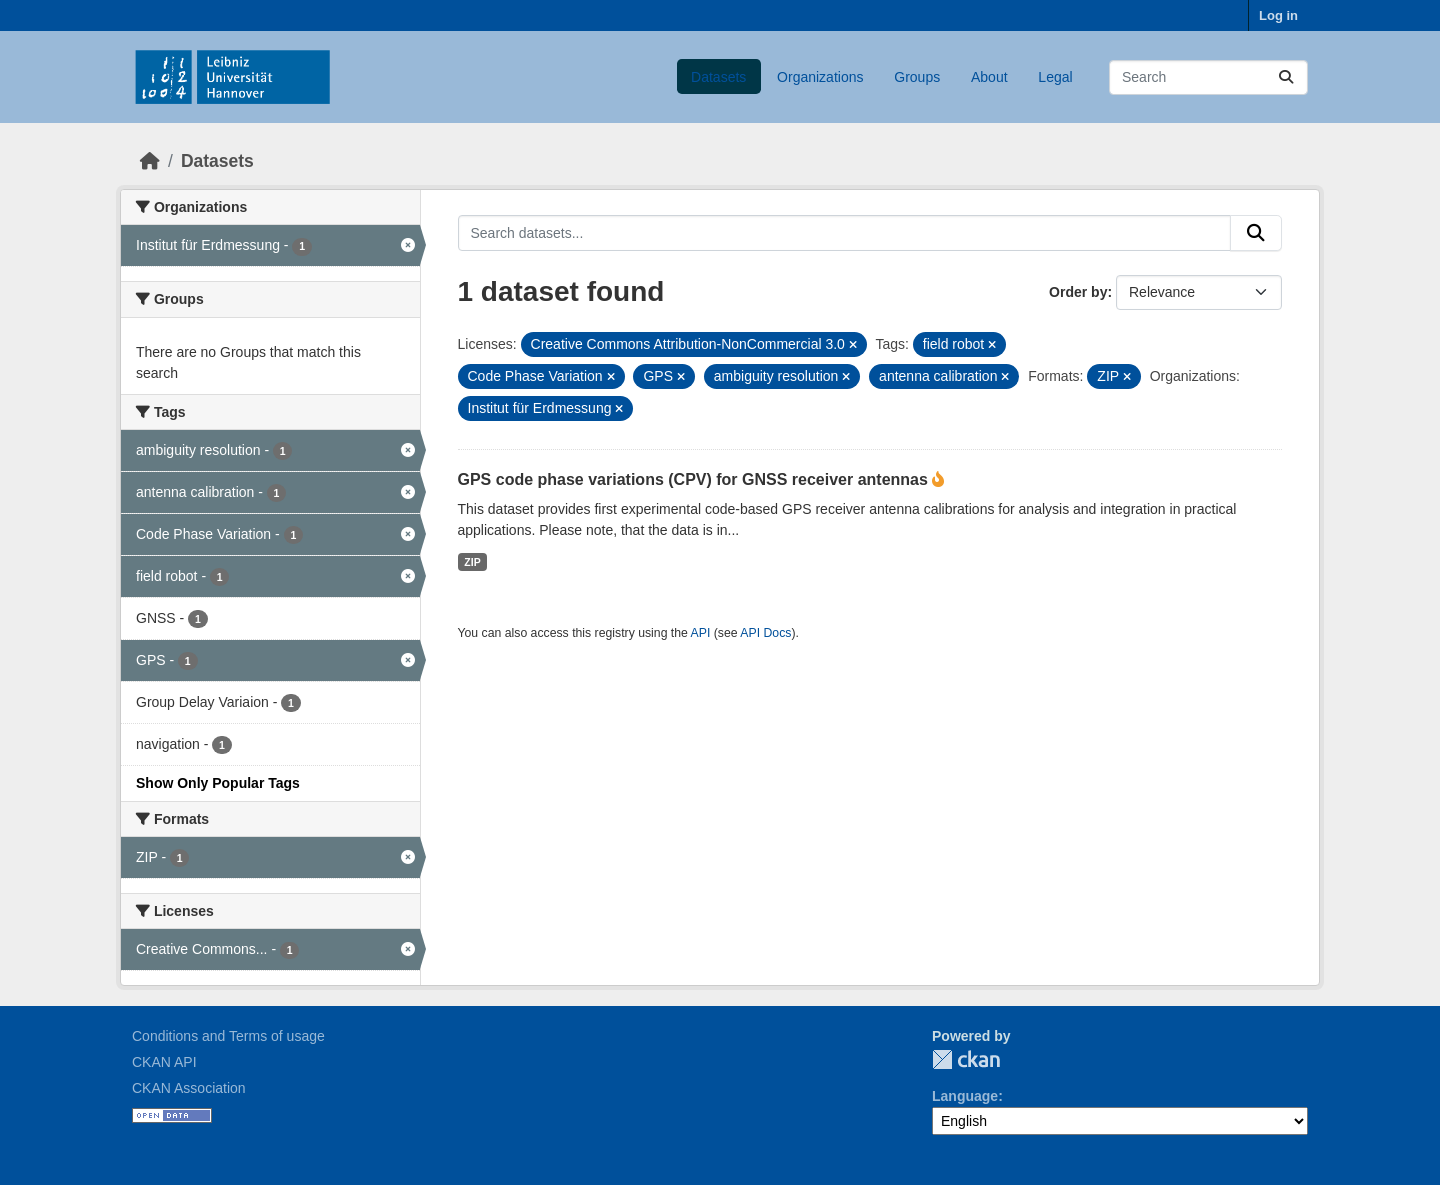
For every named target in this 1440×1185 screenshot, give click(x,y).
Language (965, 1096)
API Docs (765, 633)
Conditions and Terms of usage (228, 1036)
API (701, 633)
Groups (917, 77)
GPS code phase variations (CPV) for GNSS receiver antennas (695, 479)
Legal (1055, 77)
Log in (1278, 15)
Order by (1078, 292)
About (989, 77)
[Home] (150, 161)
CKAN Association (189, 1088)
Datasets (718, 77)
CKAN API (164, 1062)
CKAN (966, 1059)
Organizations (820, 77)
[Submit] (1286, 77)
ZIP (472, 562)
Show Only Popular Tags (218, 783)
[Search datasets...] (1208, 77)
